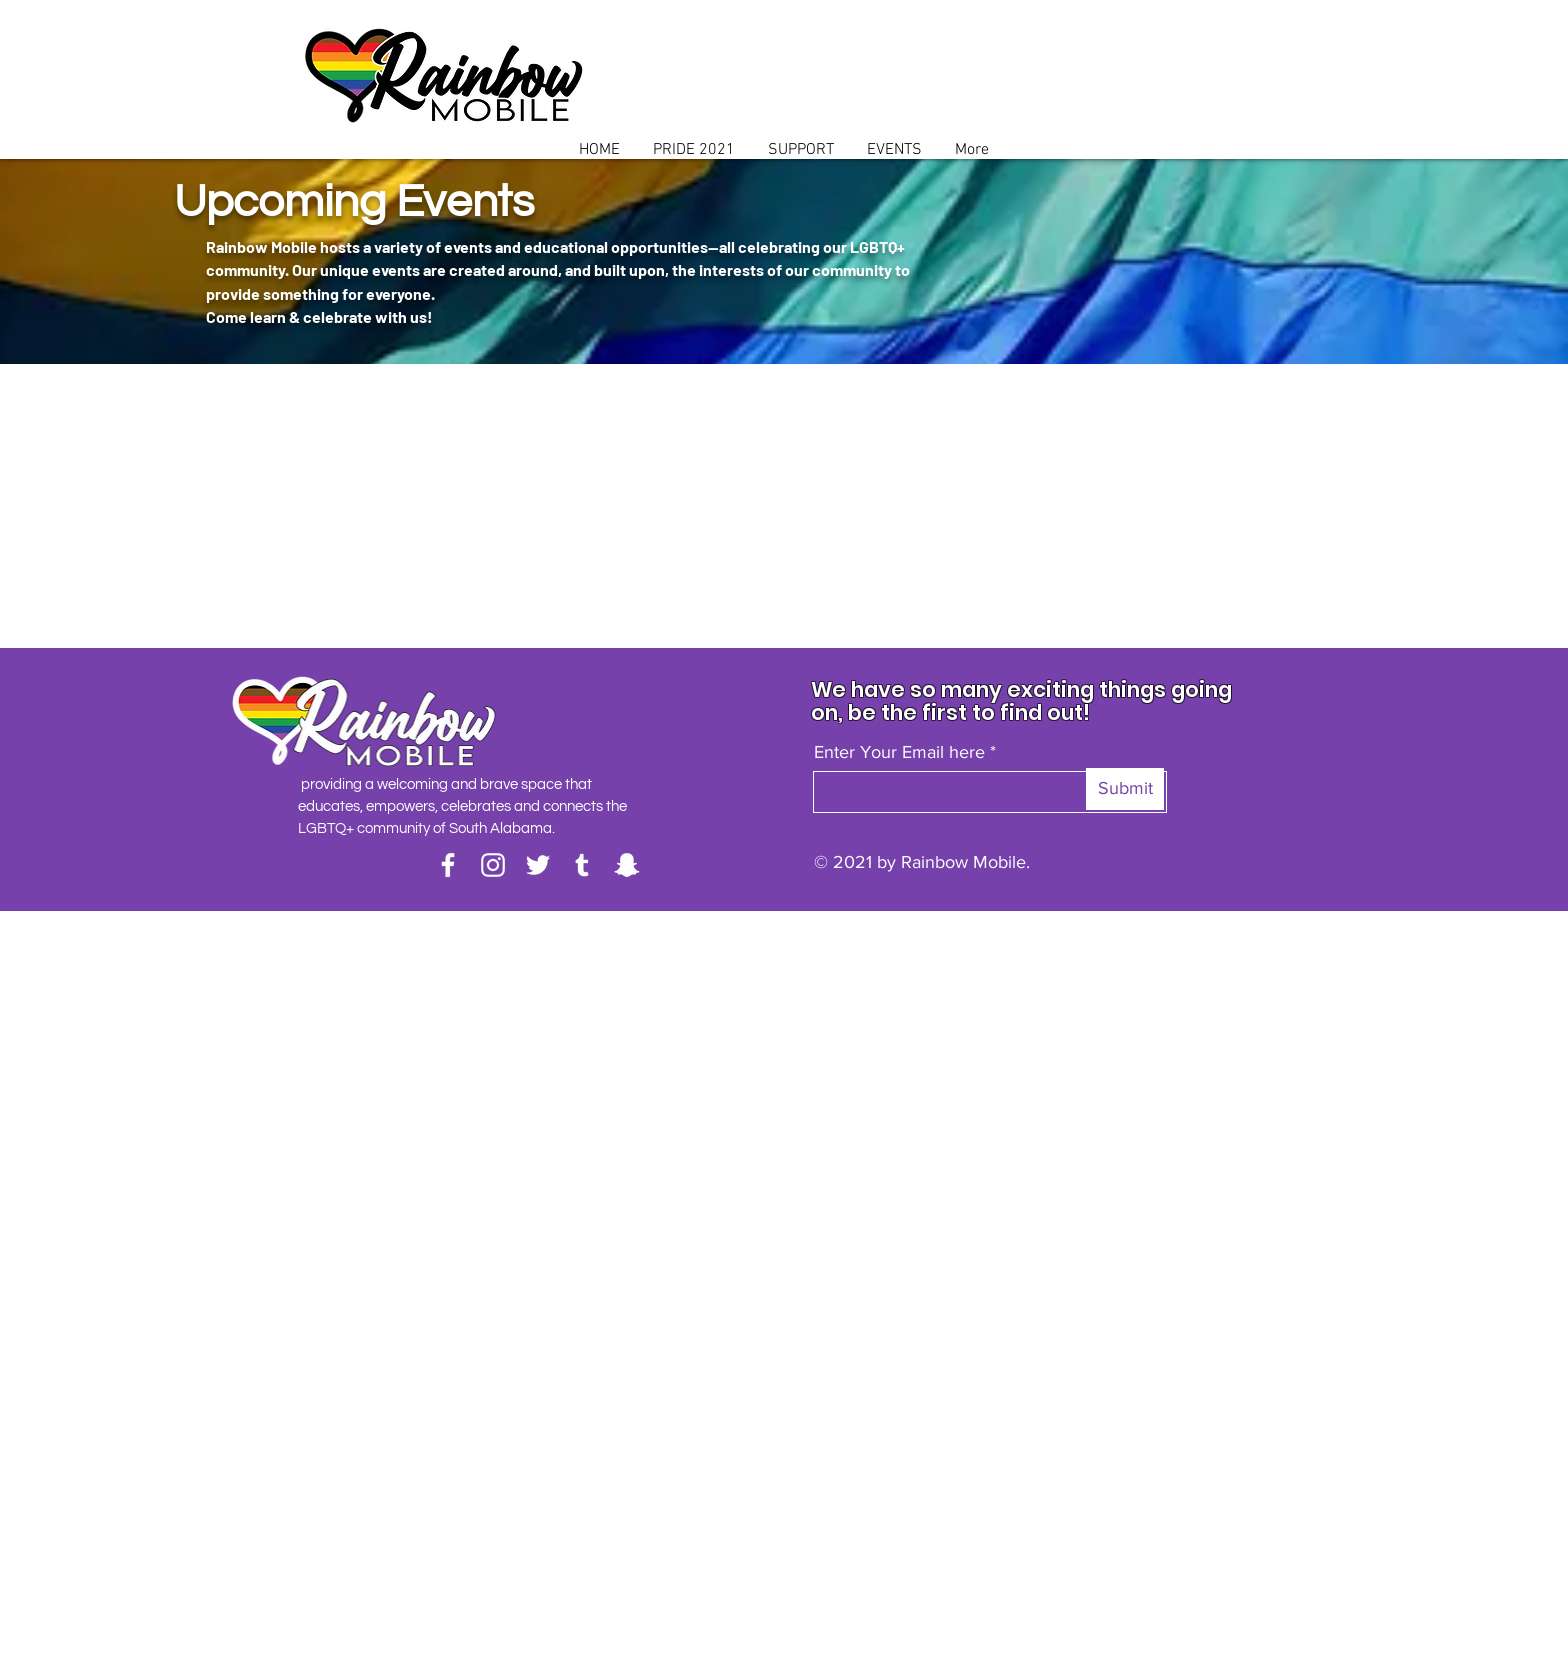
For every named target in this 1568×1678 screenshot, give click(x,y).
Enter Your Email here (899, 752)
